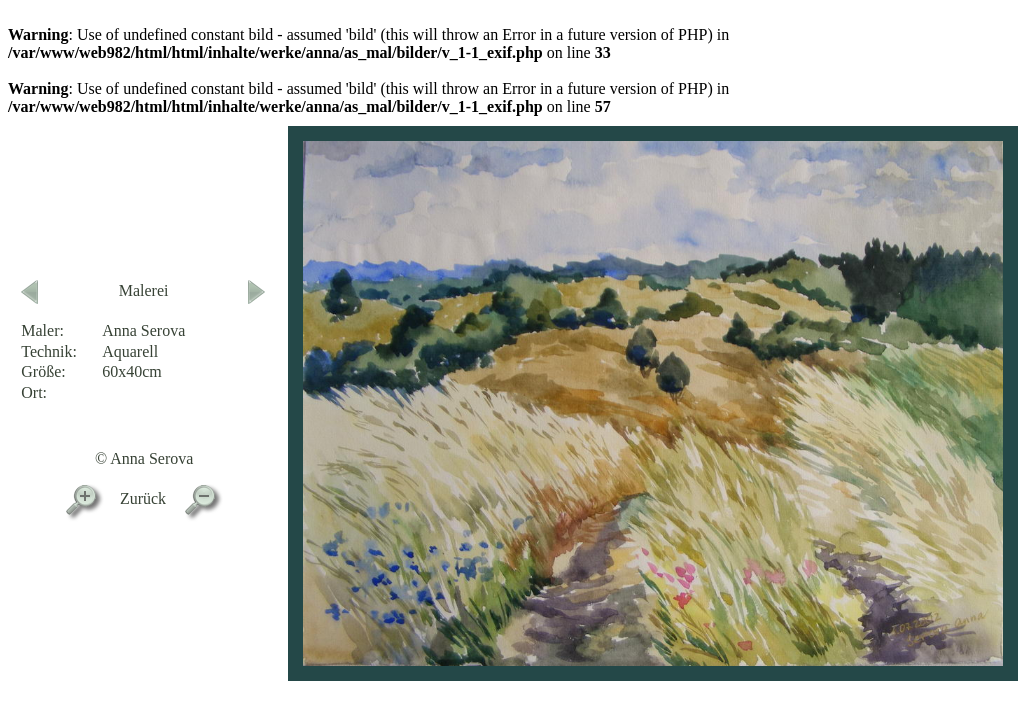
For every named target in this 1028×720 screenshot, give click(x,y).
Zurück (143, 498)
